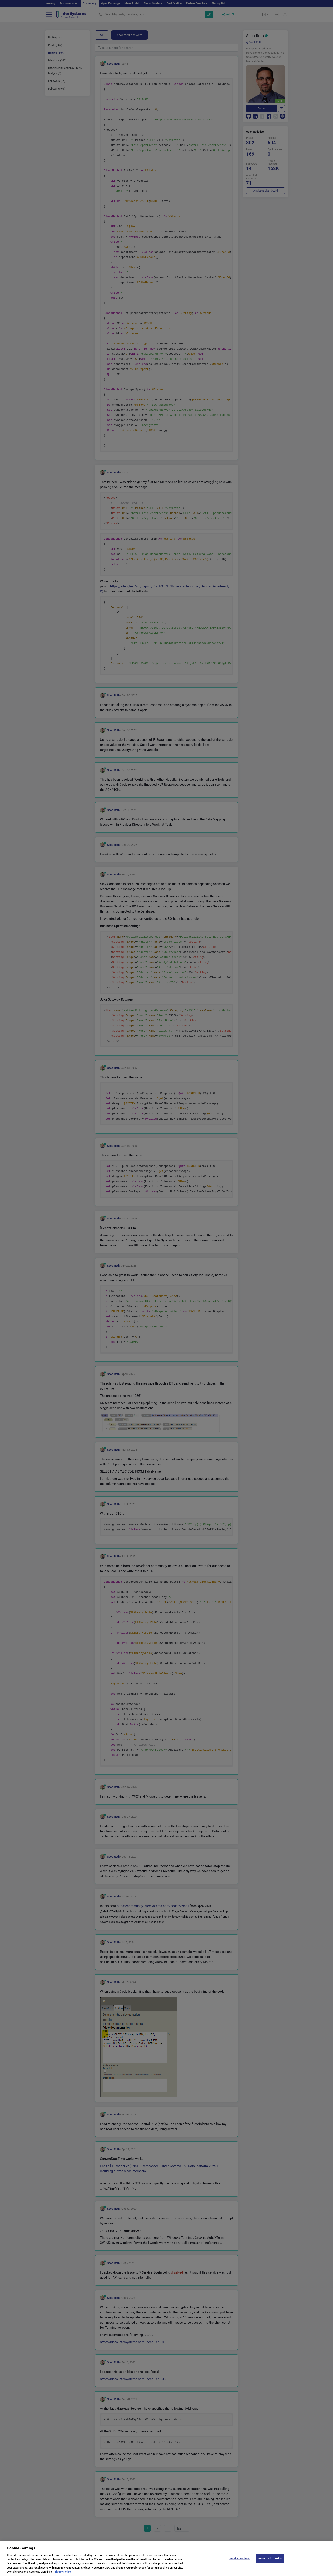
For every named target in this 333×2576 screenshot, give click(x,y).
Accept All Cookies (270, 2561)
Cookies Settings (239, 2561)
